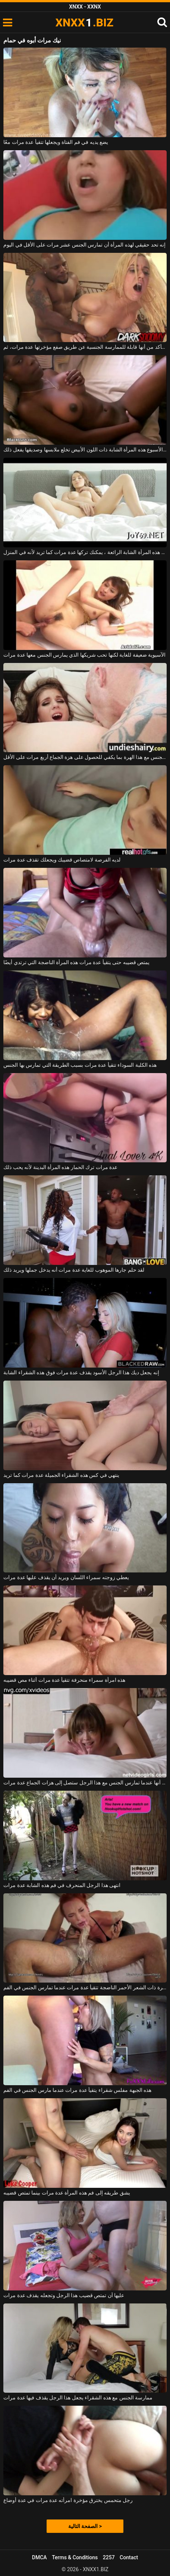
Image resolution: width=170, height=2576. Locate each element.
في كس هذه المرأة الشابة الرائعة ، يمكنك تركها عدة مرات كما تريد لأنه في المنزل (85, 552)
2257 (109, 2557)
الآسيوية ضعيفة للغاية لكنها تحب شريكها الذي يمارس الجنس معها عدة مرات (84, 655)
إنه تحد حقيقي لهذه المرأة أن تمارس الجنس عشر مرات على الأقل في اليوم (84, 245)
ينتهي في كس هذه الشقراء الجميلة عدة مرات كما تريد (61, 1475)
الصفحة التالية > (85, 2526)
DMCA (39, 2557)
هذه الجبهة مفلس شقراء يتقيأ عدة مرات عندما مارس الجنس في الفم (77, 2090)
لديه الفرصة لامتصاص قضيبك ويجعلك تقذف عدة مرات (61, 860)
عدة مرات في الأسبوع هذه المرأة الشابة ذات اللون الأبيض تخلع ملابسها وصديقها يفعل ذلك (85, 450)
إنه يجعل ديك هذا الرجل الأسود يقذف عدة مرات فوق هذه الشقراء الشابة (81, 1372)
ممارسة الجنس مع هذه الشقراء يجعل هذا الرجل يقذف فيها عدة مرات (77, 2397)
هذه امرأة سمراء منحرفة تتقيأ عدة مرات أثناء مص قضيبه (64, 1680)
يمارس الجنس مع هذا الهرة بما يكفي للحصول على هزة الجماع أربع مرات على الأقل (85, 757)
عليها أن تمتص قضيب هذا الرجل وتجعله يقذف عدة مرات (63, 2295)
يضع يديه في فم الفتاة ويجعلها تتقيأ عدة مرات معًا (55, 142)
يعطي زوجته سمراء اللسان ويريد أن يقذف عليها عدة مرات (66, 1577)
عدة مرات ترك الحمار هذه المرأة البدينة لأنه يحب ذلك (60, 1167)
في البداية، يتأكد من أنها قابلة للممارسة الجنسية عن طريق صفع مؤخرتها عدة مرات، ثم (85, 347)
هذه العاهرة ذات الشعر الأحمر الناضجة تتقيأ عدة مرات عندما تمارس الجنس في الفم (85, 1987)
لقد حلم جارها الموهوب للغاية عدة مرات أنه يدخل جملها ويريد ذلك (73, 1270)
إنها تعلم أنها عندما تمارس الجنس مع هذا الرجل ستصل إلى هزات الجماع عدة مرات (85, 1783)
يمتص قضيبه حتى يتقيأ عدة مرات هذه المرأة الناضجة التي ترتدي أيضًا (76, 962)
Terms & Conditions (75, 2557)
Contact (129, 2557)
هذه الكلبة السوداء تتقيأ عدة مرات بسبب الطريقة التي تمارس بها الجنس (80, 1065)
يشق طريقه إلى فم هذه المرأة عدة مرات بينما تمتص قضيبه (66, 2193)
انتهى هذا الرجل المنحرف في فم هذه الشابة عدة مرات (61, 1885)
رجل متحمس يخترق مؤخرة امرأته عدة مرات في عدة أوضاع (68, 2500)
